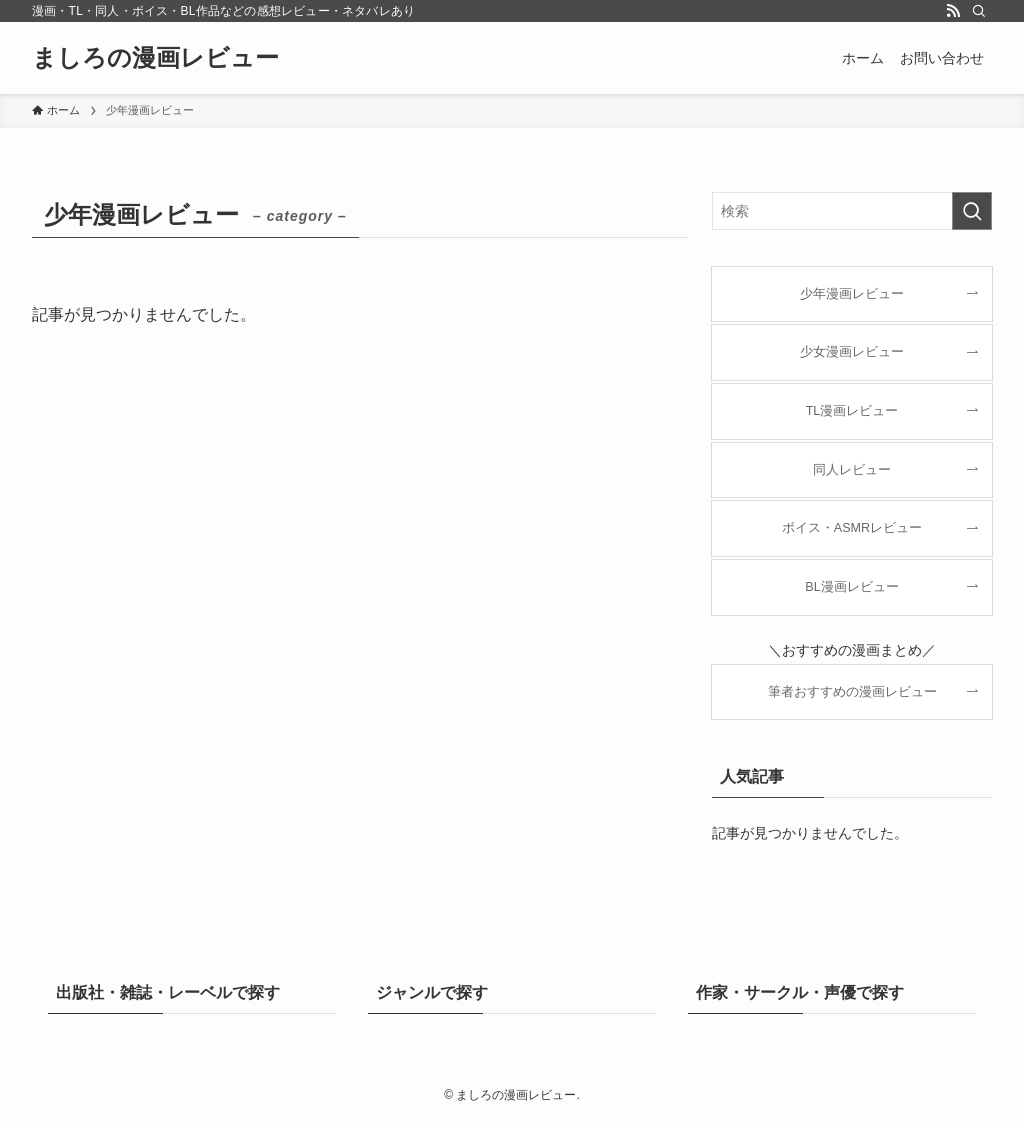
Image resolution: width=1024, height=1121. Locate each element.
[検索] (979, 11)
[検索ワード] (852, 211)
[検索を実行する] (972, 211)
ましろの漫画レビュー (155, 58)
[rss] (953, 11)
